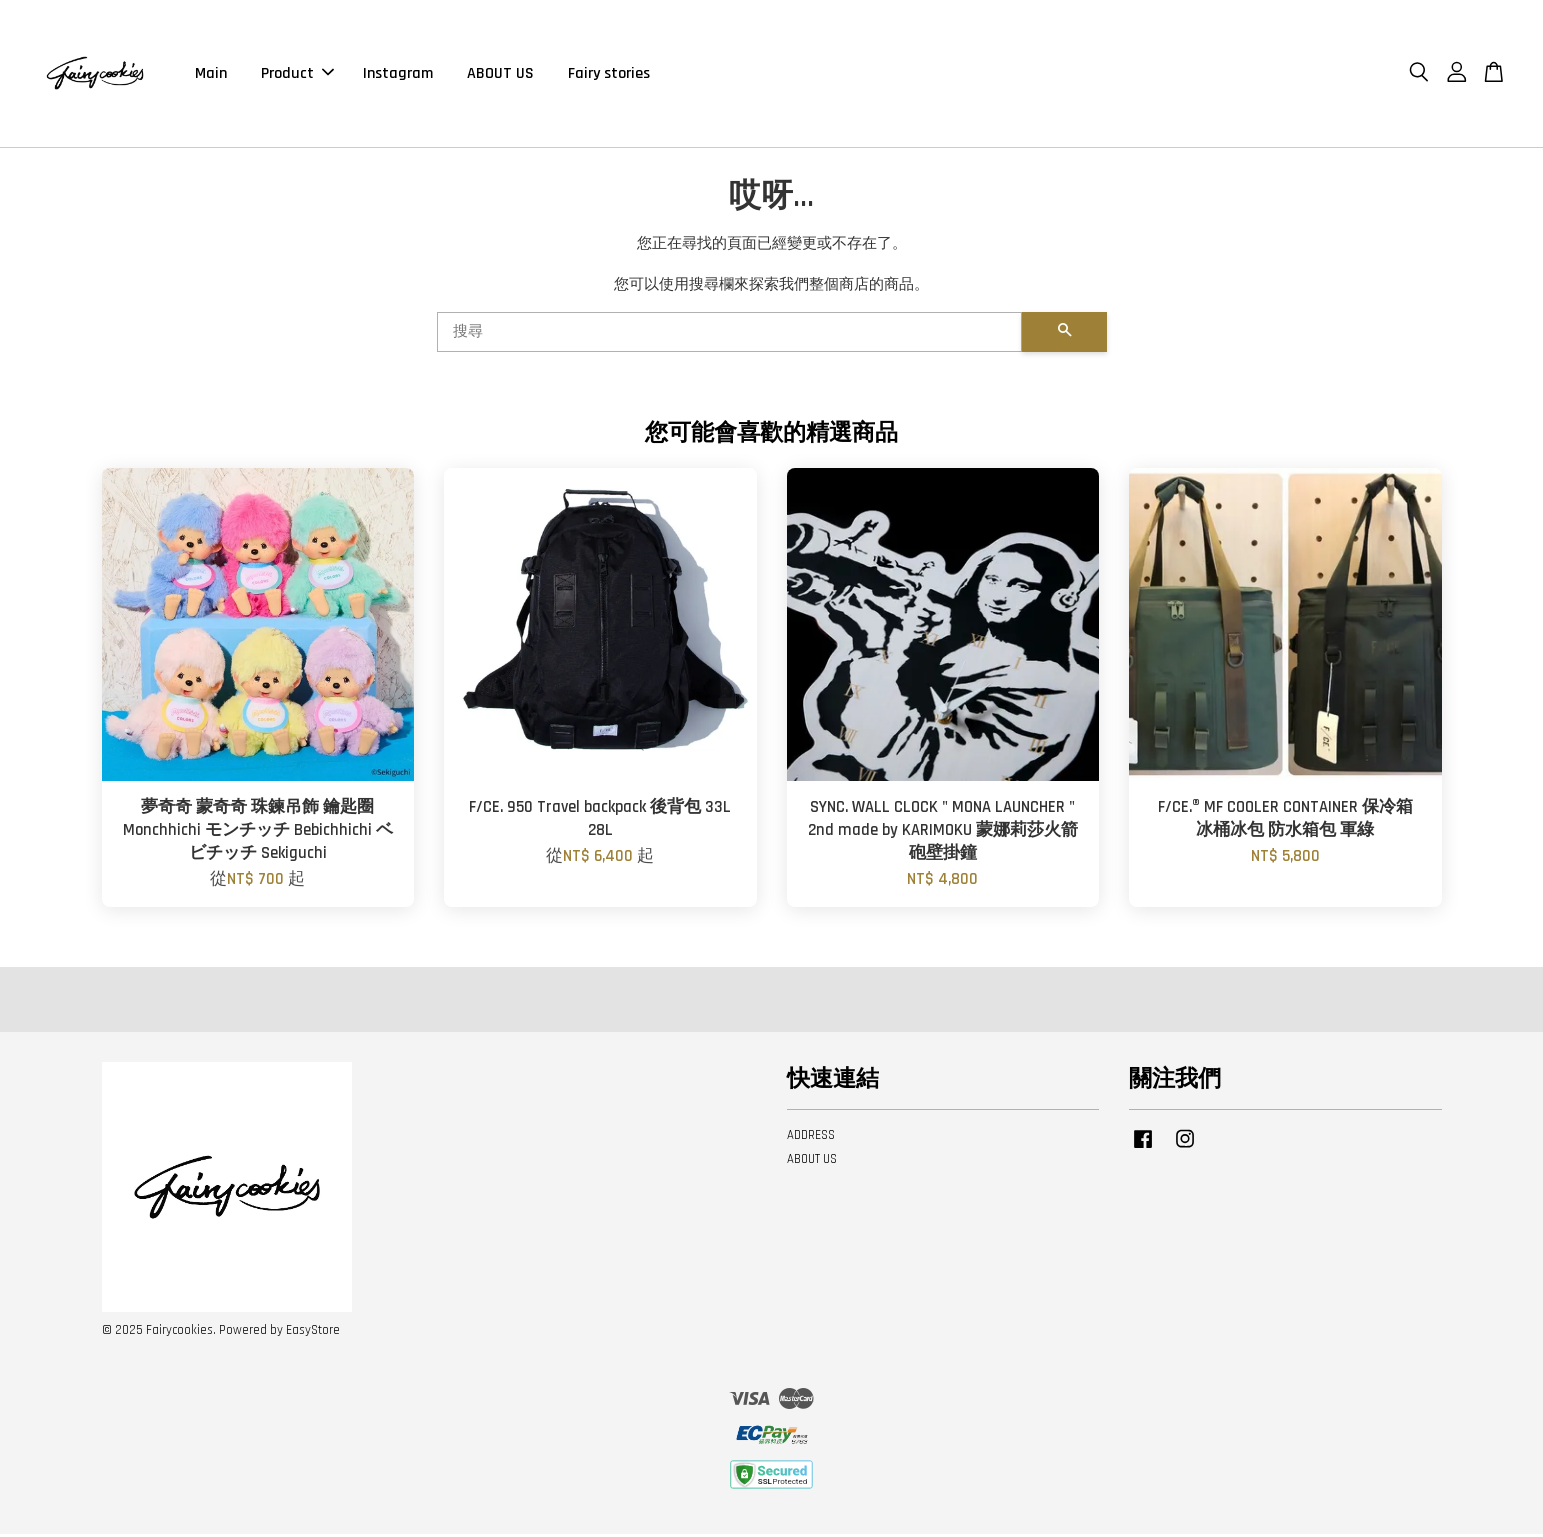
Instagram (398, 74)
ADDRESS (811, 1138)
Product (297, 74)
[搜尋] (729, 335)
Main (211, 74)
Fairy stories (609, 74)
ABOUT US (500, 74)
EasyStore (313, 1333)
